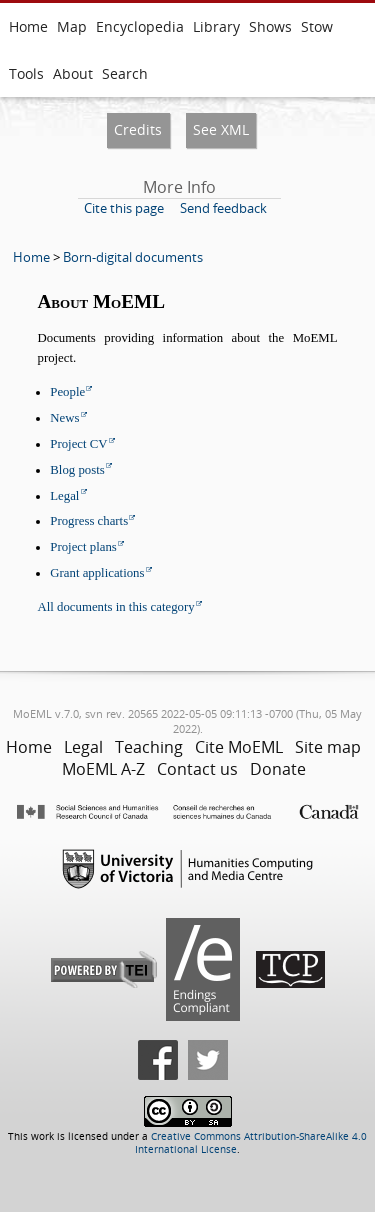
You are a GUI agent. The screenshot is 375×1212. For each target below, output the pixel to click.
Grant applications (97, 573)
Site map (328, 747)
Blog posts (77, 470)
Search (125, 73)
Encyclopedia (140, 26)
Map (72, 26)
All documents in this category (116, 607)
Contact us (197, 769)
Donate (278, 769)
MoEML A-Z (103, 769)
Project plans (83, 547)
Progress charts (89, 521)
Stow (317, 26)
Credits (138, 129)
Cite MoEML (239, 747)
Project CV (78, 444)
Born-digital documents (133, 257)
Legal (64, 496)
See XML (221, 129)
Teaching (149, 747)
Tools (26, 73)
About (73, 73)
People (67, 392)
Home (28, 26)
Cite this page (124, 208)
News (64, 418)
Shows (270, 26)
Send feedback (223, 208)
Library (216, 26)
